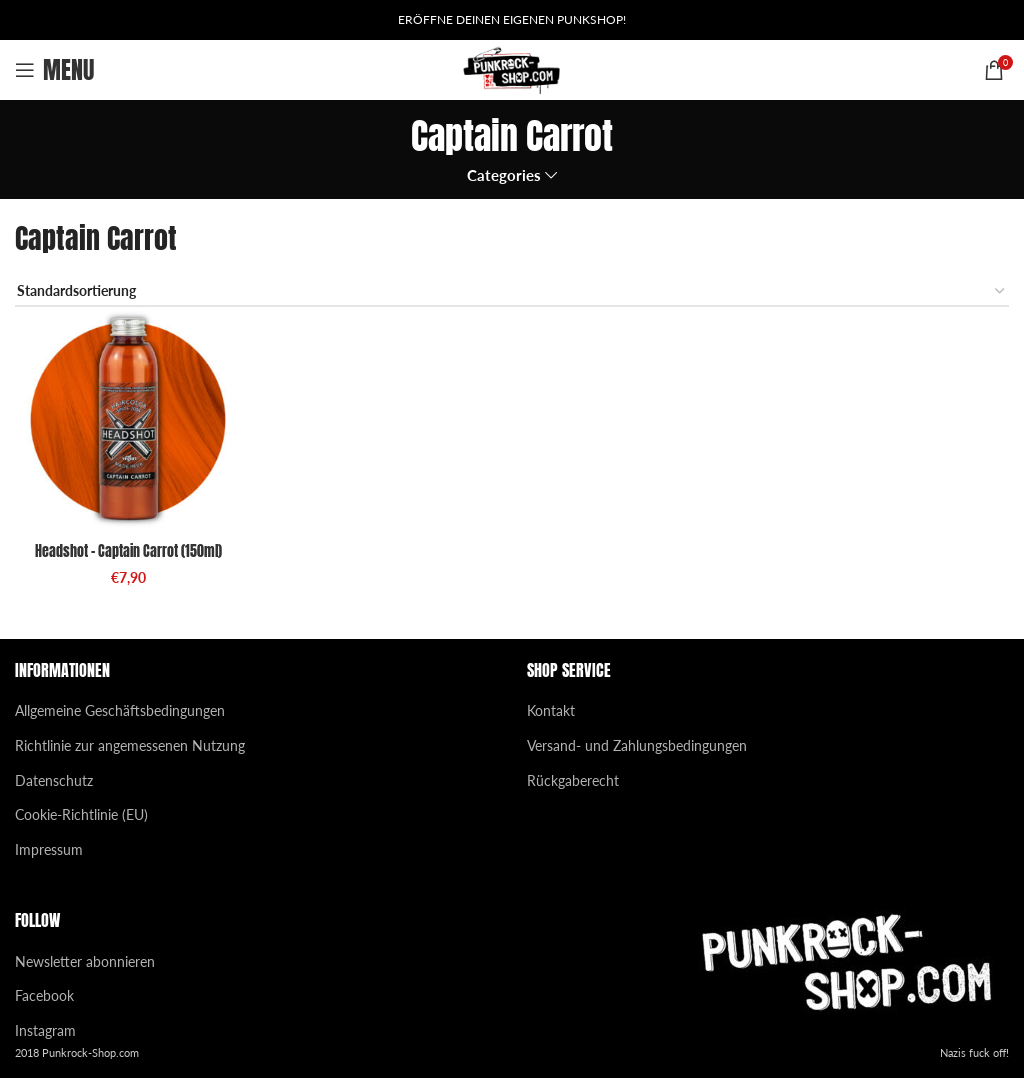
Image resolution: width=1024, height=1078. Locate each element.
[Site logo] (512, 68)
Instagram (45, 1030)
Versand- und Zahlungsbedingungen (637, 745)
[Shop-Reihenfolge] (512, 292)
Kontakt (551, 710)
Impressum (49, 849)
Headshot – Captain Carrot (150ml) (128, 551)
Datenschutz (54, 780)
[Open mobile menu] (54, 70)
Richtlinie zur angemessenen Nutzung (130, 745)
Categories (504, 175)
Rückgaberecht (573, 780)
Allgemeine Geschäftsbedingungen (120, 710)
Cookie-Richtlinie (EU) (81, 814)
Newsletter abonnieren (85, 961)
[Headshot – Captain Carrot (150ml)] (128, 420)
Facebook (44, 995)
